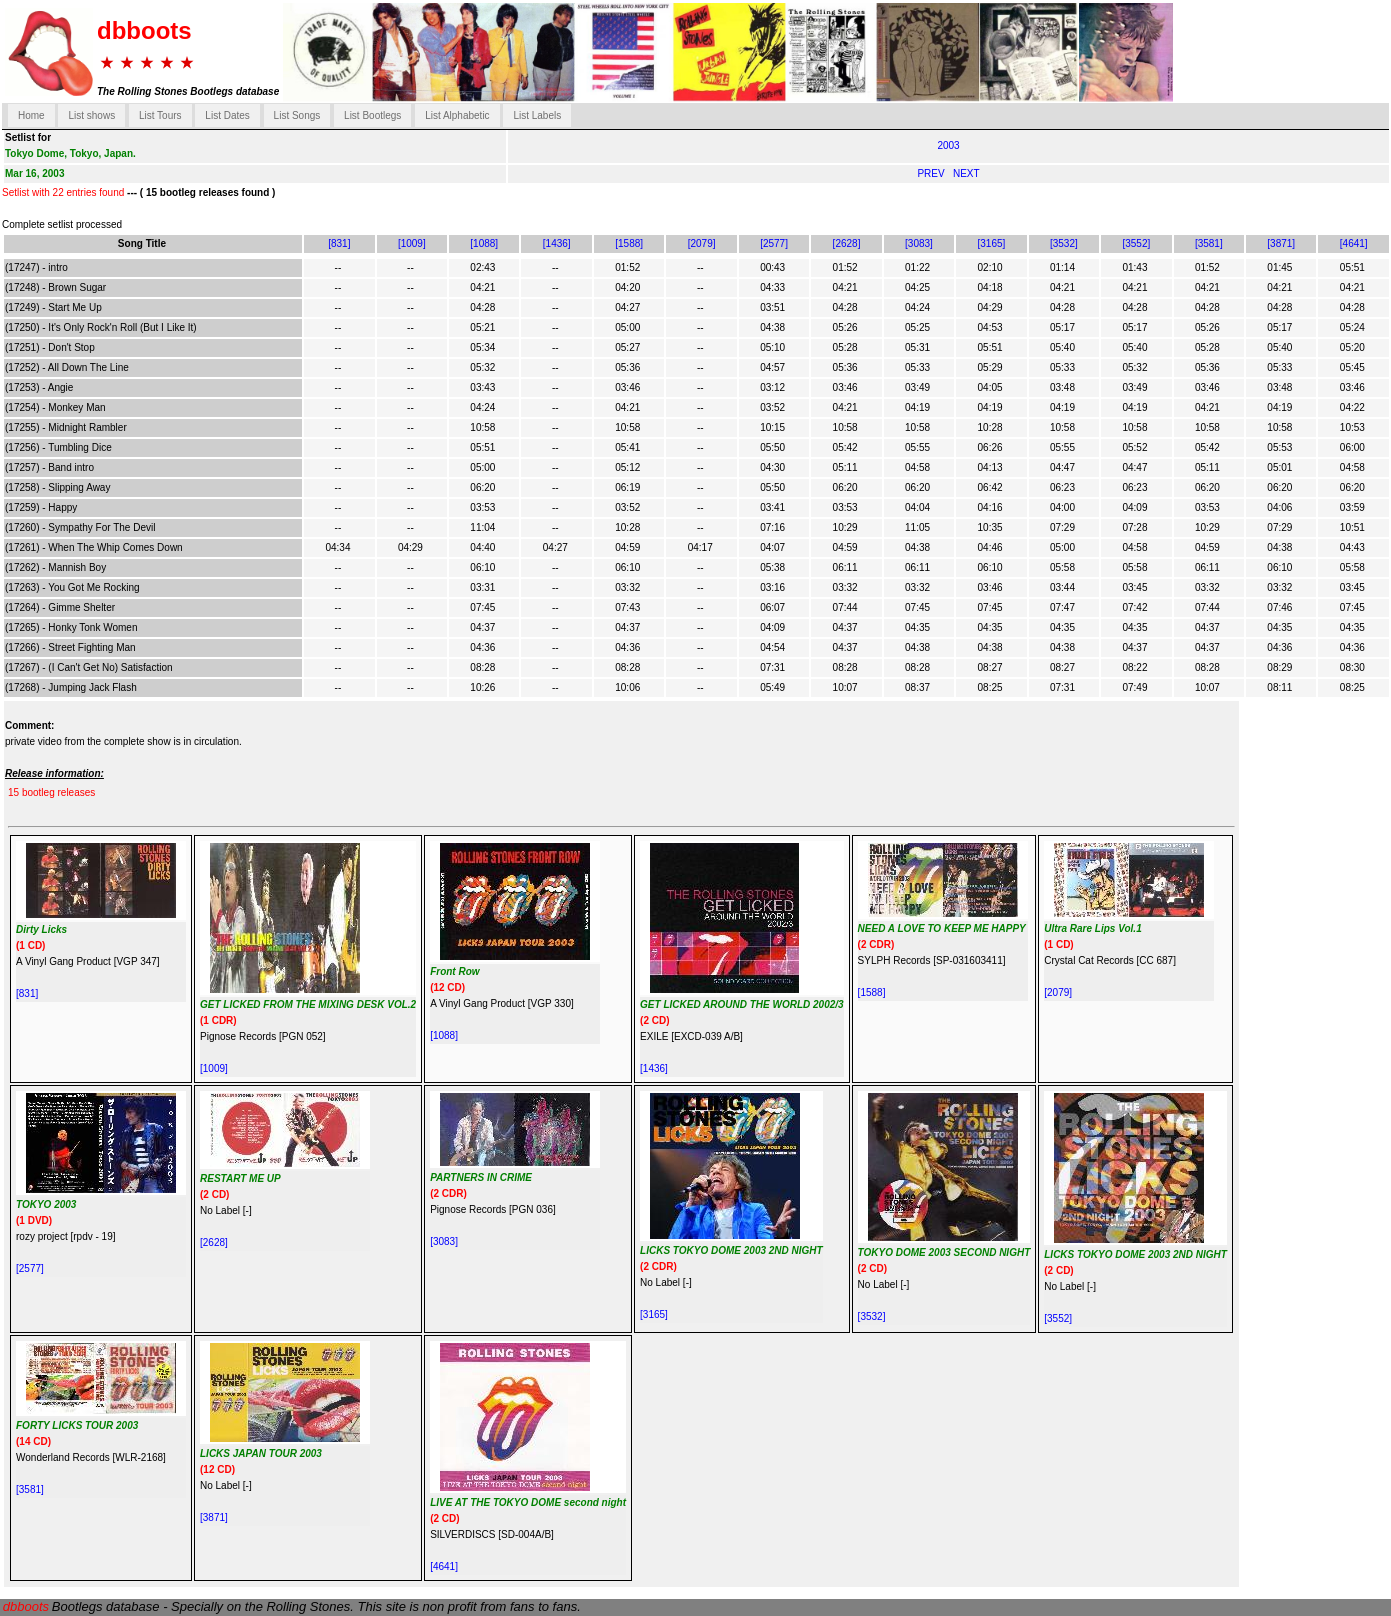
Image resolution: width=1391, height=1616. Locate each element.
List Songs (297, 115)
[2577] (774, 243)
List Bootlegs (372, 115)
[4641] (1354, 243)
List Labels (537, 115)
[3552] (1136, 243)
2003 (948, 145)
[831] (339, 243)
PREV (932, 173)
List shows (91, 115)
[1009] (412, 243)
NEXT (966, 173)
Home (31, 115)
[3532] (1064, 243)
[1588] (629, 243)
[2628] (847, 243)
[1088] (484, 243)
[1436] (557, 243)
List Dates (227, 115)
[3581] (1209, 243)
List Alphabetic (457, 115)
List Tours (160, 115)
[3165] (992, 243)
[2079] (702, 243)
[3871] (1281, 243)
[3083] (919, 243)
